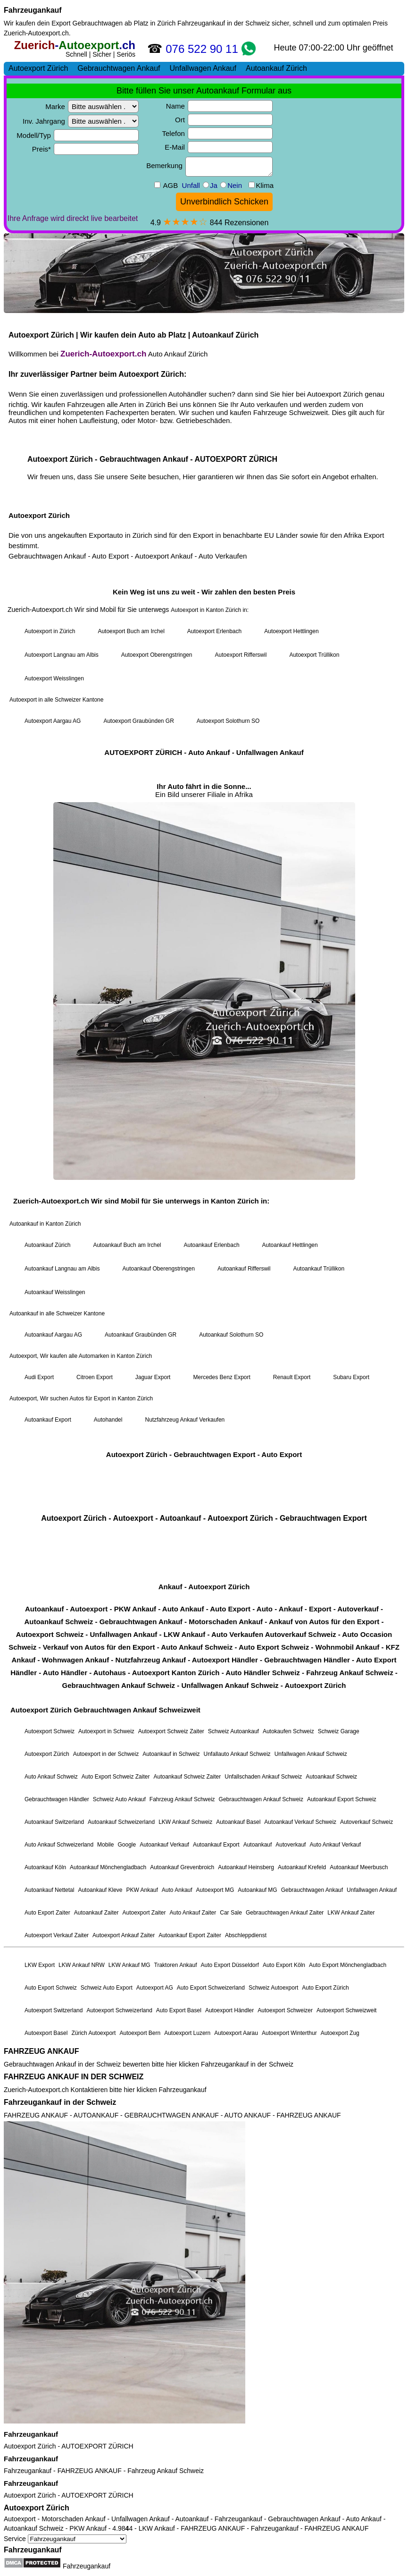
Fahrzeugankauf (33, 10)
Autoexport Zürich (30, 2446)
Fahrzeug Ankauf (152, 2470)
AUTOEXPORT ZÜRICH (97, 2446)
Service (65, 2538)
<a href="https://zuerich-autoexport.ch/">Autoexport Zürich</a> (204, 1040)
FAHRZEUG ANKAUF (41, 2051)
